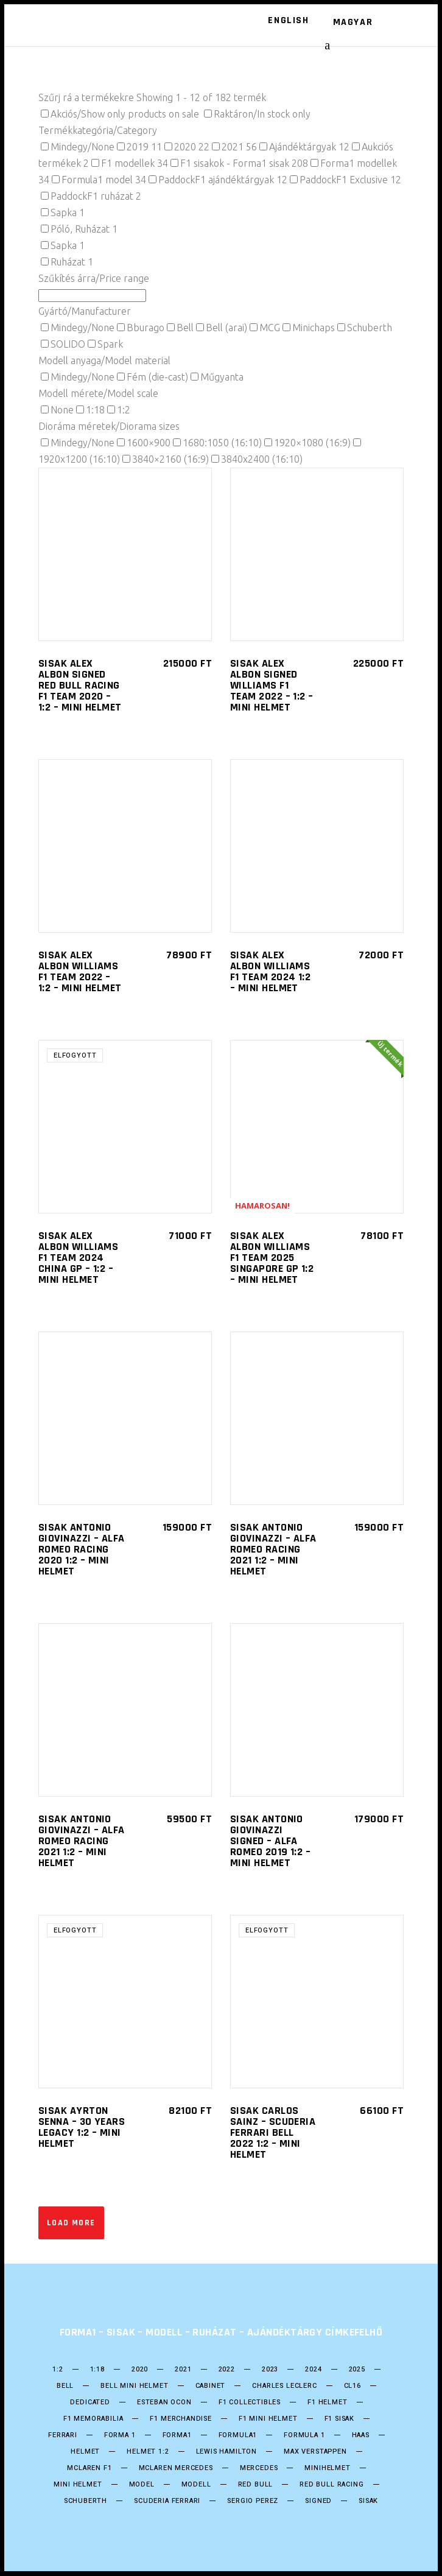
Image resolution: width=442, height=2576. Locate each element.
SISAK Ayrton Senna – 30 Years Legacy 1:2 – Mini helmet (81, 2127)
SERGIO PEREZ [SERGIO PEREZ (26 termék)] (252, 2501)
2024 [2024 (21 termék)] (313, 2369)
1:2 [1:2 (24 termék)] (57, 2369)
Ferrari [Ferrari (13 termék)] (62, 2435)
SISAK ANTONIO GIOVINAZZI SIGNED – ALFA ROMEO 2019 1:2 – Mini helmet (270, 1841)
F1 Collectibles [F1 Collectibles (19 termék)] (250, 2402)
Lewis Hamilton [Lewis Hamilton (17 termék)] (227, 2451)
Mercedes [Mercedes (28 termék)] (259, 2468)
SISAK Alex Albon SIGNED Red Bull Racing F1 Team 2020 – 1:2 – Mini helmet (80, 685)
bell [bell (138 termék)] (65, 2386)
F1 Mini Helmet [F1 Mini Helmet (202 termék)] (268, 2419)
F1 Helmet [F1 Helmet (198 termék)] (327, 2402)
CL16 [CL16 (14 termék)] (352, 2386)
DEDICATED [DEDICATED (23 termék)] (90, 2402)
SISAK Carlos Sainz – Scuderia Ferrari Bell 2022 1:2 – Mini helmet (272, 2132)
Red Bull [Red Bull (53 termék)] (255, 2484)
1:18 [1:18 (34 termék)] (97, 2369)
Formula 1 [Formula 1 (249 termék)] (304, 2435)
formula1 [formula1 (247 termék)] (238, 2435)
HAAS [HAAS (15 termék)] (361, 2435)
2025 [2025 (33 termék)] (357, 2369)
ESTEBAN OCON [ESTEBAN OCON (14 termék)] (164, 2402)
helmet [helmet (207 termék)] (85, 2451)
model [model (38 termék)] (142, 2484)
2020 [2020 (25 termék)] (140, 2369)
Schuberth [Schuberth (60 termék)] (85, 2501)
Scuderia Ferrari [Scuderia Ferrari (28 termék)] (167, 2501)
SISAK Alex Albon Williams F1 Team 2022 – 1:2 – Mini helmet (80, 971)
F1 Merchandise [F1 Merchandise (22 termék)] (181, 2419)
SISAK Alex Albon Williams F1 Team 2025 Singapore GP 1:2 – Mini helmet (272, 1257)
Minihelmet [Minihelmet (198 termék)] (327, 2468)
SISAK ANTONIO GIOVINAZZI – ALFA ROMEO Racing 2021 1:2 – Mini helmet (273, 1549)
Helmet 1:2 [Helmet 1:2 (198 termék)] (148, 2451)
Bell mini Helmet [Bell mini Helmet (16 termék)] (134, 2386)
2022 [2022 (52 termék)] (227, 2369)
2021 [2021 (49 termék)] (183, 2369)
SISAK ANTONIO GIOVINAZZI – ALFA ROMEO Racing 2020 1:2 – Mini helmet (81, 1549)
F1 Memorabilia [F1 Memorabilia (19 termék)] (93, 2419)
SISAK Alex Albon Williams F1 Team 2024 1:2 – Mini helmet (270, 971)
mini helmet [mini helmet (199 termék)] (78, 2484)
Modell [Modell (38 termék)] (196, 2484)
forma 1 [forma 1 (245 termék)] (120, 2435)
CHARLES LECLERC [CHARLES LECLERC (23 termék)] (284, 2386)
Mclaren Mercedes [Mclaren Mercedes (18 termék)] (176, 2468)
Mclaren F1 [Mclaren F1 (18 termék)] (89, 2468)
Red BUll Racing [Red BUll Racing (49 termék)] (331, 2484)
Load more (71, 2222)
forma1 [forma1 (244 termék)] (177, 2435)
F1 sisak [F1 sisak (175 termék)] (339, 2419)
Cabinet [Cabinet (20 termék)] (210, 2386)
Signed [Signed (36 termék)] (318, 2501)
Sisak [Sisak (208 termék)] (368, 2501)
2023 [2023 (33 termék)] (270, 2369)
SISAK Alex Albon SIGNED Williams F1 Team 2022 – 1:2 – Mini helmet (272, 685)
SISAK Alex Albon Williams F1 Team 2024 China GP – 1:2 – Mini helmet (78, 1257)
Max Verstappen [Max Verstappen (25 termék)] (315, 2451)
